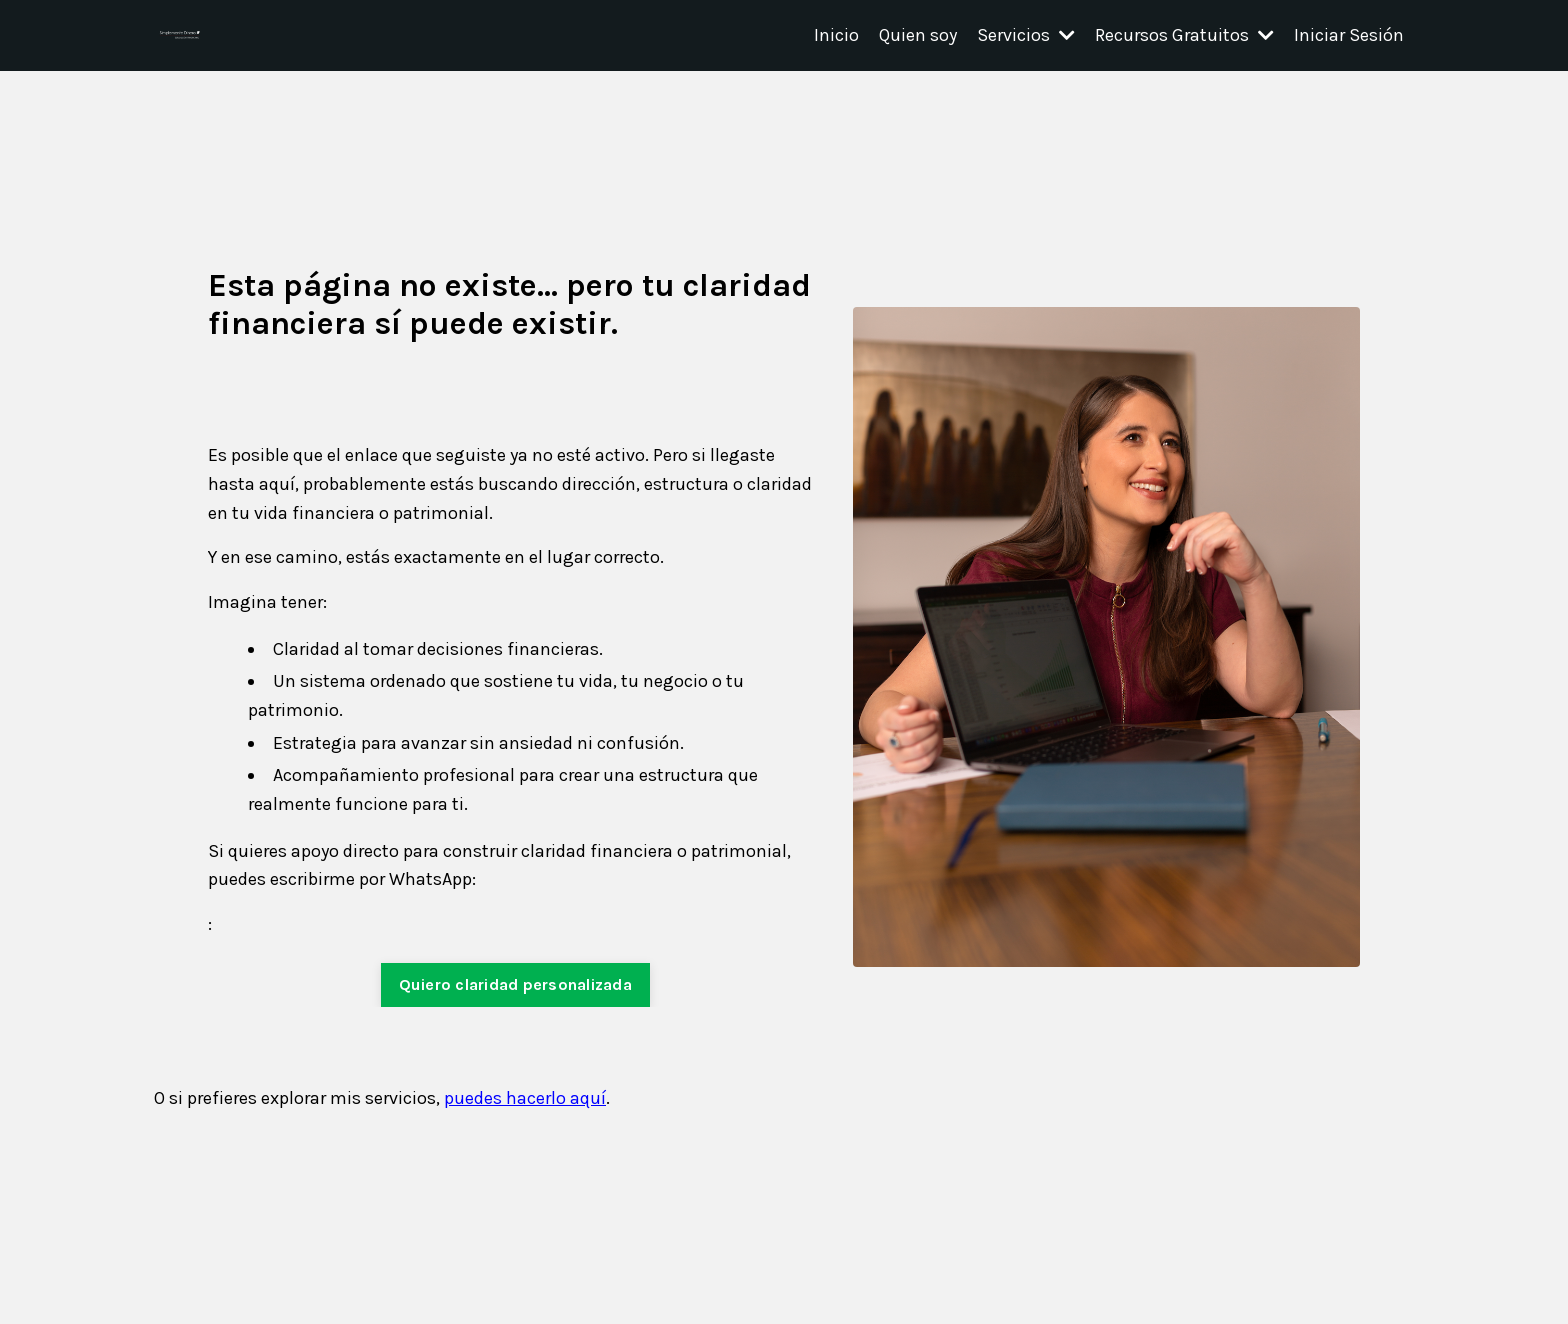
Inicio (836, 35)
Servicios (1026, 35)
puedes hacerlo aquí (525, 1098)
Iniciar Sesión (1349, 35)
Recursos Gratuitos (1184, 35)
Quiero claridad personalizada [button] (515, 984)
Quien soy (918, 35)
